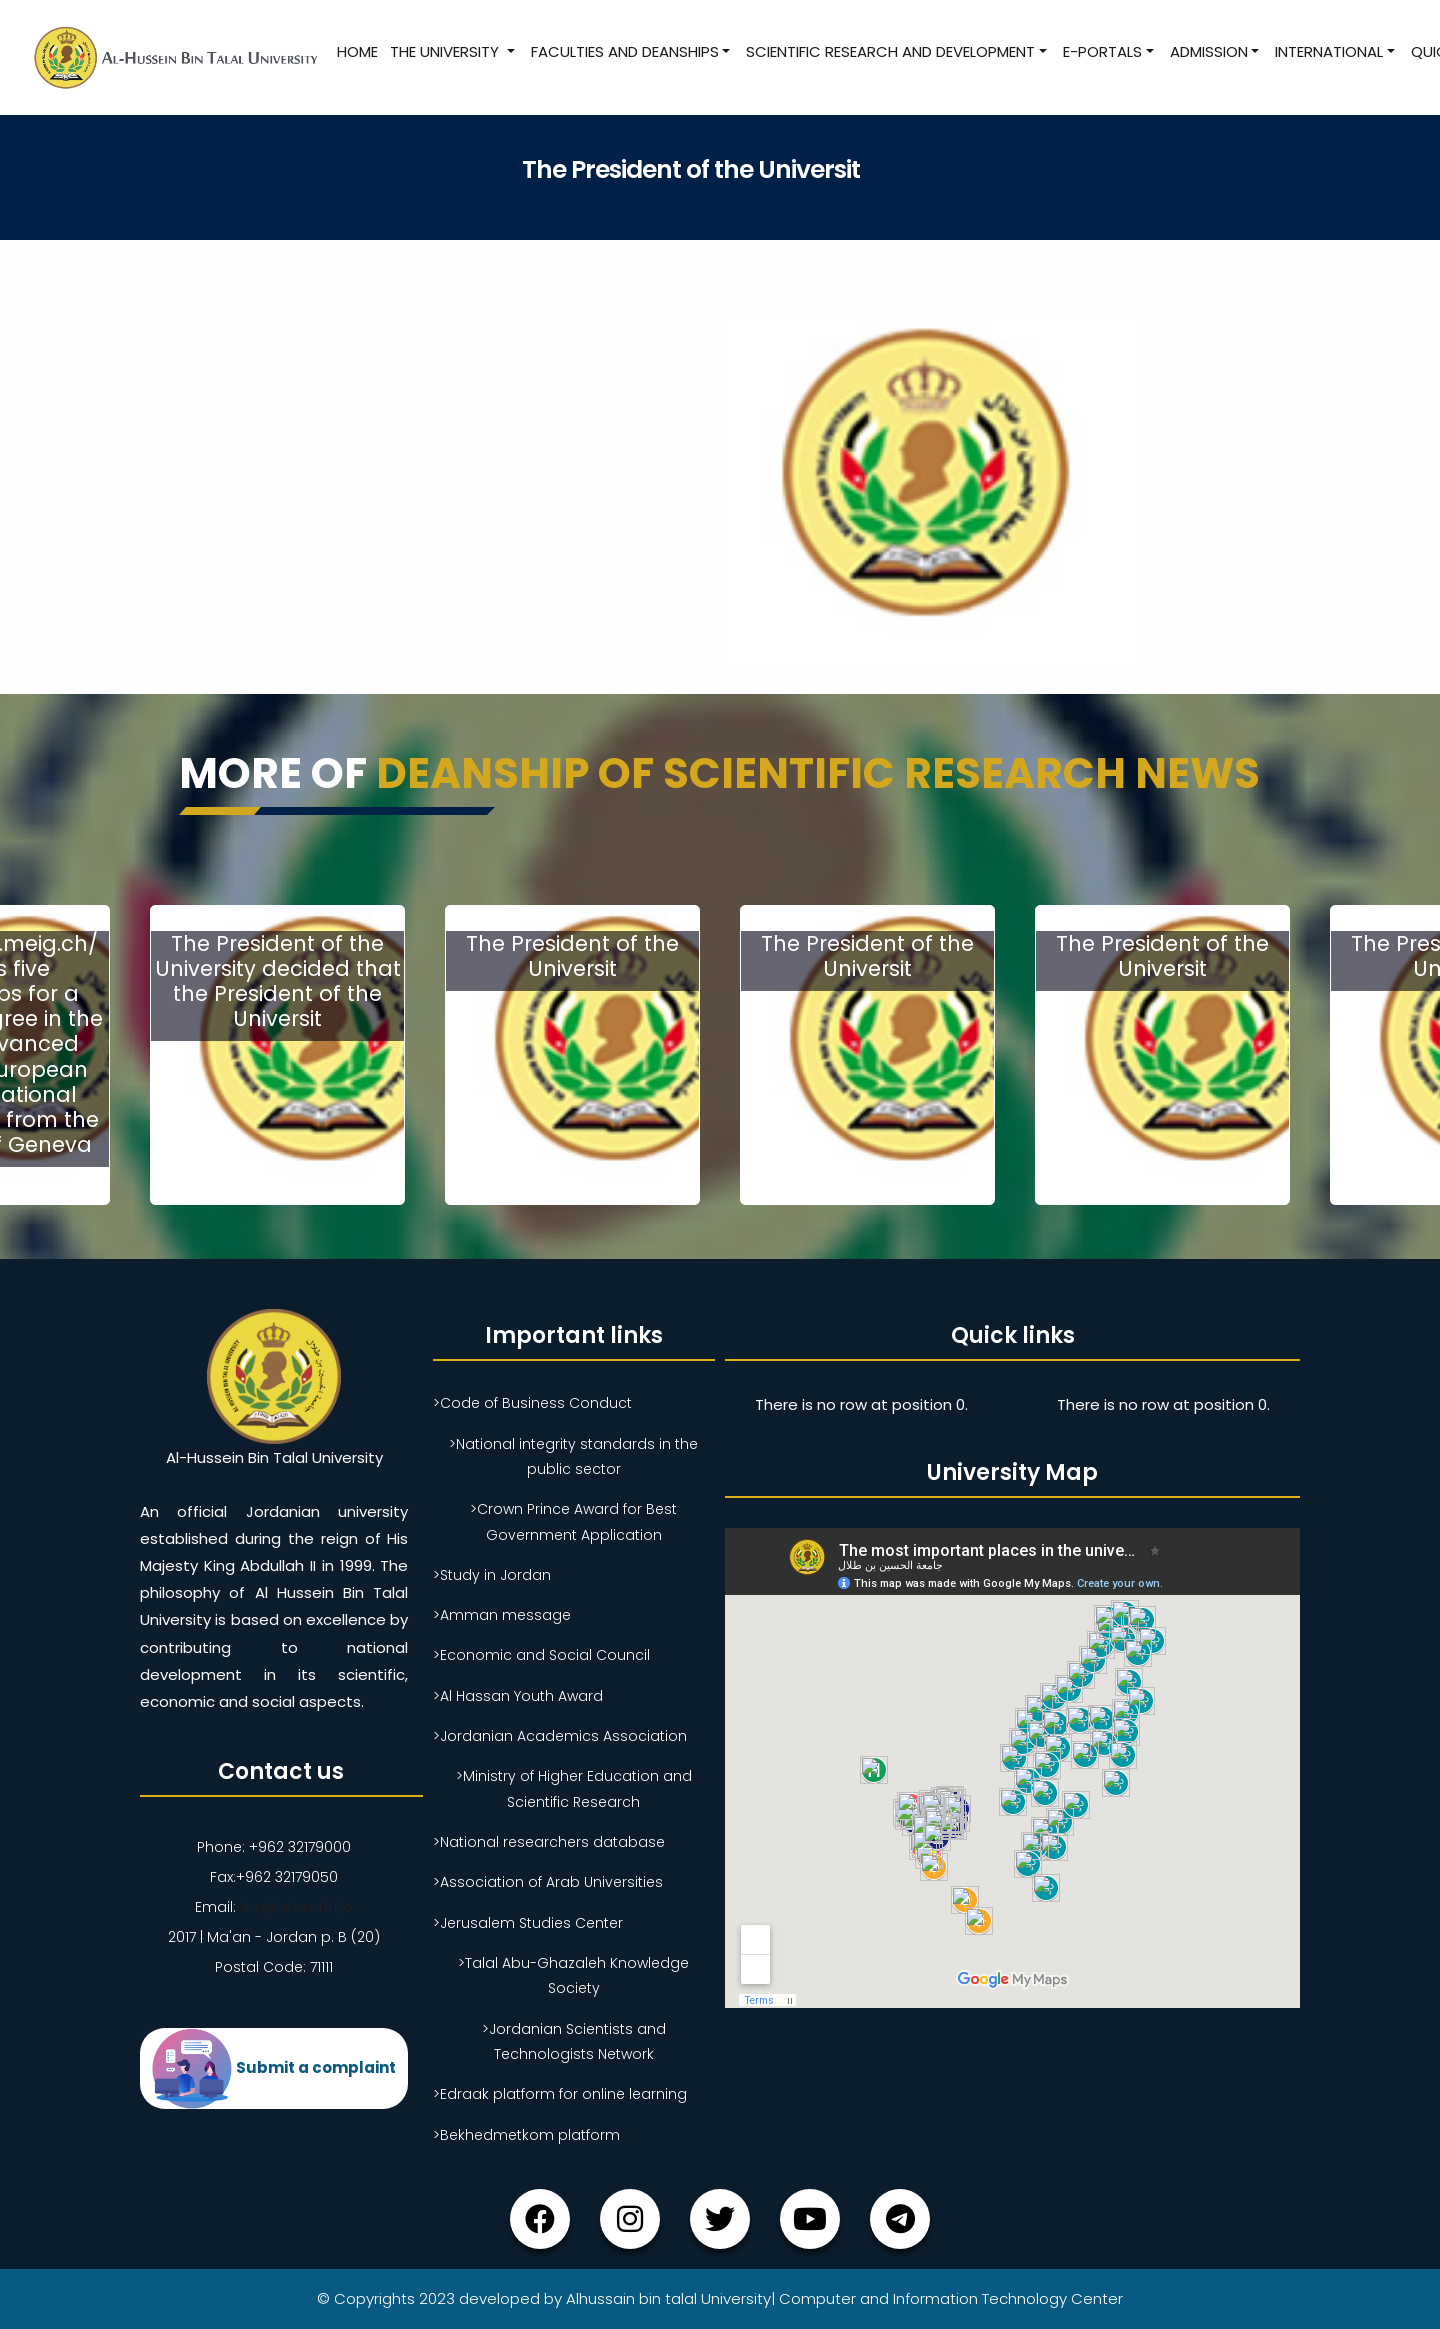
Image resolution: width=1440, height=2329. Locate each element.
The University (446, 51)
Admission (1209, 51)
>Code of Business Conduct (532, 1403)
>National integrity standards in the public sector (573, 1456)
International (1329, 51)
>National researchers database (549, 1842)
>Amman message (502, 1615)
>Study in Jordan (492, 1575)
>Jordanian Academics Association (560, 1736)
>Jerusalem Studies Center (528, 1923)
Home (357, 51)
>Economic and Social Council (541, 1655)
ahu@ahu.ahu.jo (294, 1907)
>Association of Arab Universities (548, 1882)
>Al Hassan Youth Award (518, 1696)
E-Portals (1102, 51)
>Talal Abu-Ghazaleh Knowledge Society (573, 1975)
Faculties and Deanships (625, 51)
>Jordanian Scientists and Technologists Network (574, 2041)
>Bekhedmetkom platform (526, 2135)
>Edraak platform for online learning (560, 2094)
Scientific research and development (890, 51)
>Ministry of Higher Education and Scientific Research (574, 1788)
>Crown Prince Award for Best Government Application (573, 1521)
